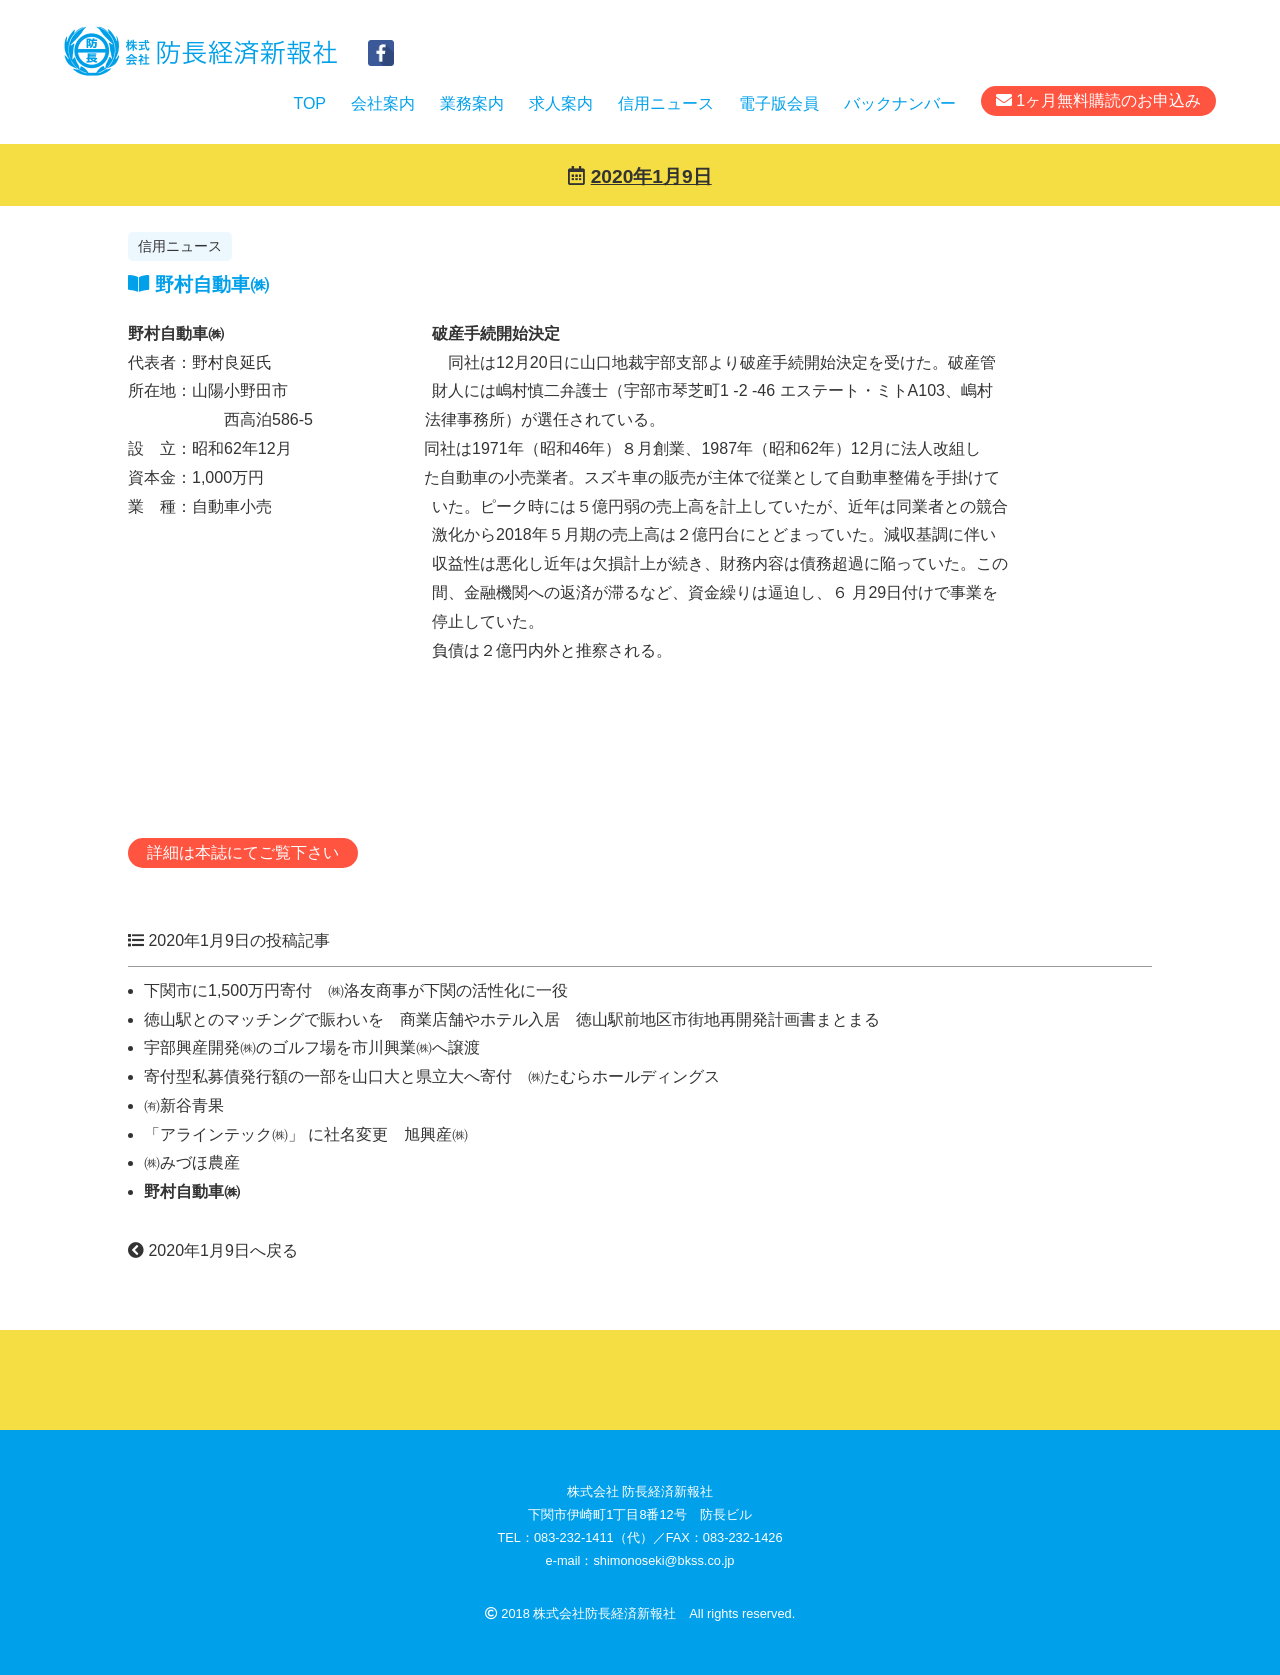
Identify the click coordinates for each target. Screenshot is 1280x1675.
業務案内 (472, 103)
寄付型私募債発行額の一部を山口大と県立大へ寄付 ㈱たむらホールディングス (432, 1076)
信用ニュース (666, 103)
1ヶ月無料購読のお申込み (1098, 100)
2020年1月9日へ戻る (213, 1250)
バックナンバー (900, 103)
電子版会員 (779, 103)
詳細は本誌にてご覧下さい (243, 852)
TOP (309, 103)
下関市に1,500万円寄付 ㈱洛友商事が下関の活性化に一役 (356, 990)
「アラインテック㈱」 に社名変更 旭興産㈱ (306, 1134)
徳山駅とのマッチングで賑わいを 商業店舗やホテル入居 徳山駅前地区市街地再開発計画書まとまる (512, 1019)
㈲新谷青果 (184, 1105)
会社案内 (383, 103)
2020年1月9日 (651, 176)
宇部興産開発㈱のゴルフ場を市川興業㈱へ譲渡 (312, 1047)
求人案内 (561, 103)
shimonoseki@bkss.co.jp (663, 1560)
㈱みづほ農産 (192, 1162)
